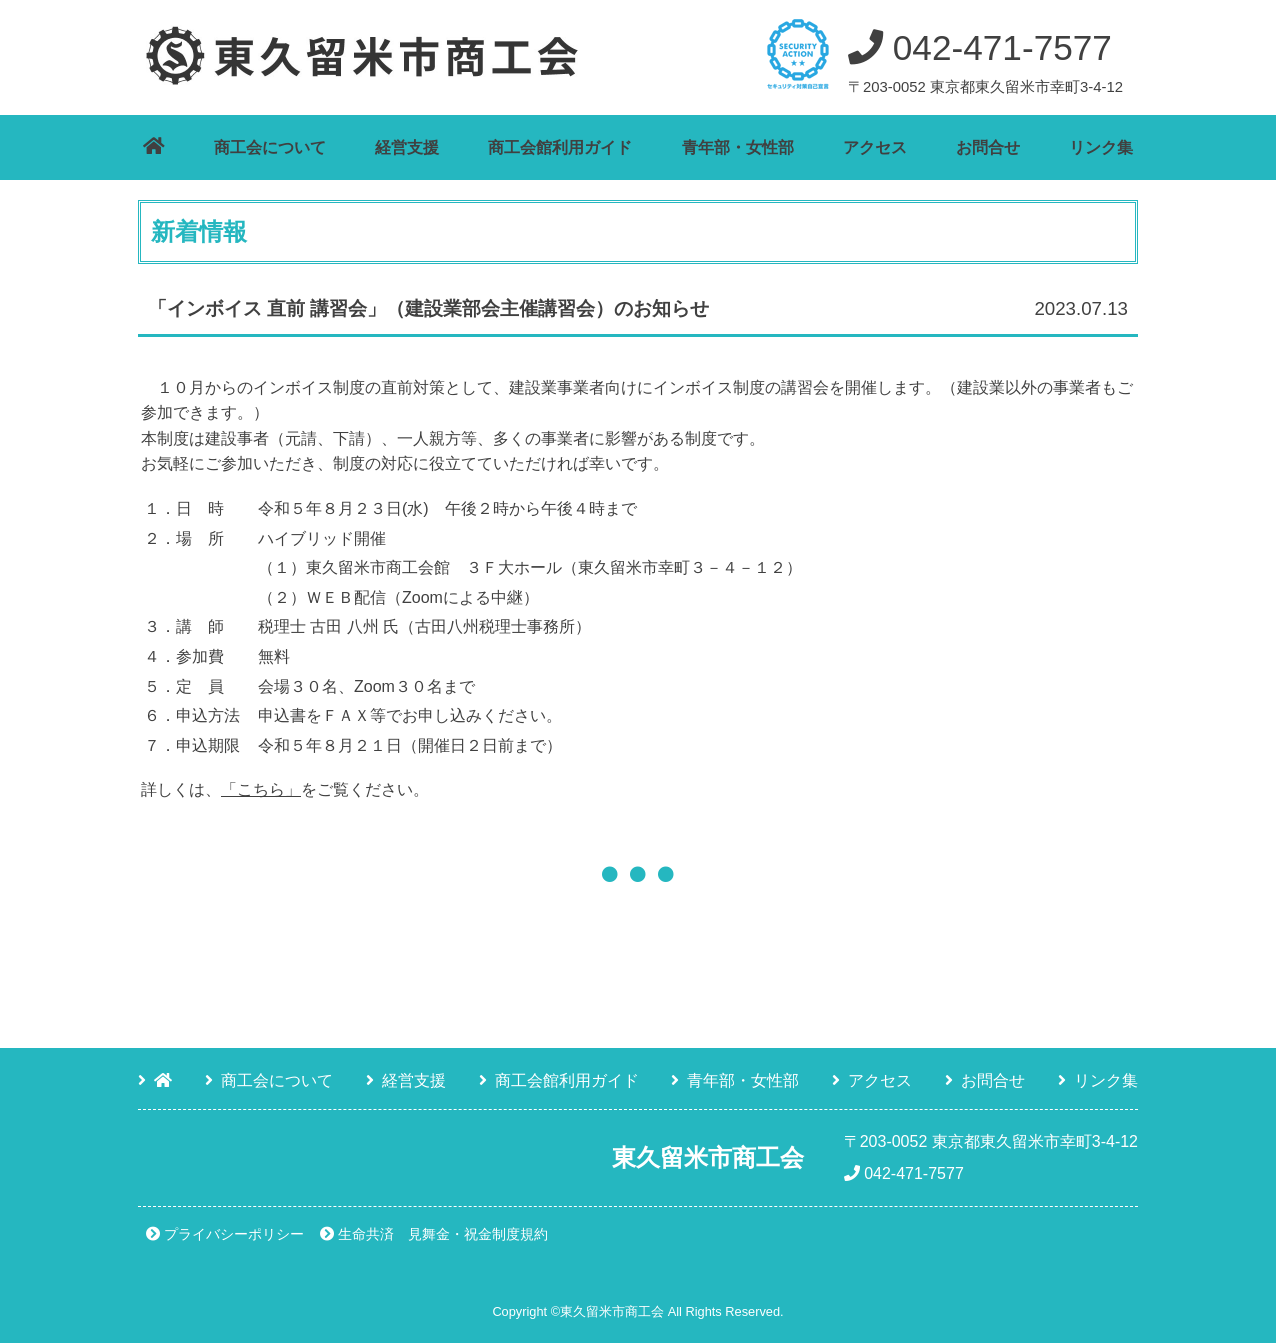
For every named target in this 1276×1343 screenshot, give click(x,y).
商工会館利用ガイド (560, 147)
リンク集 (1101, 147)
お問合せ (988, 147)
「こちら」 (261, 789)
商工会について (270, 147)
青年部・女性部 (738, 147)
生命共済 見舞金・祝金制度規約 (443, 1234)
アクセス (875, 147)
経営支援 (407, 147)
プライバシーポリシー (234, 1234)
